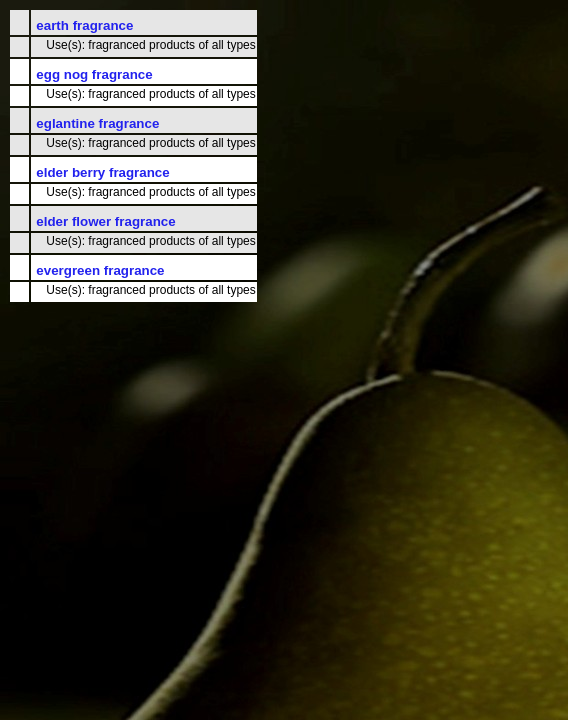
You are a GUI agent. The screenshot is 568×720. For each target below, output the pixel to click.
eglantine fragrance (97, 123)
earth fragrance (84, 25)
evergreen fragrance (100, 270)
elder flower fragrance (105, 221)
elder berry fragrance (102, 172)
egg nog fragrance (94, 74)
